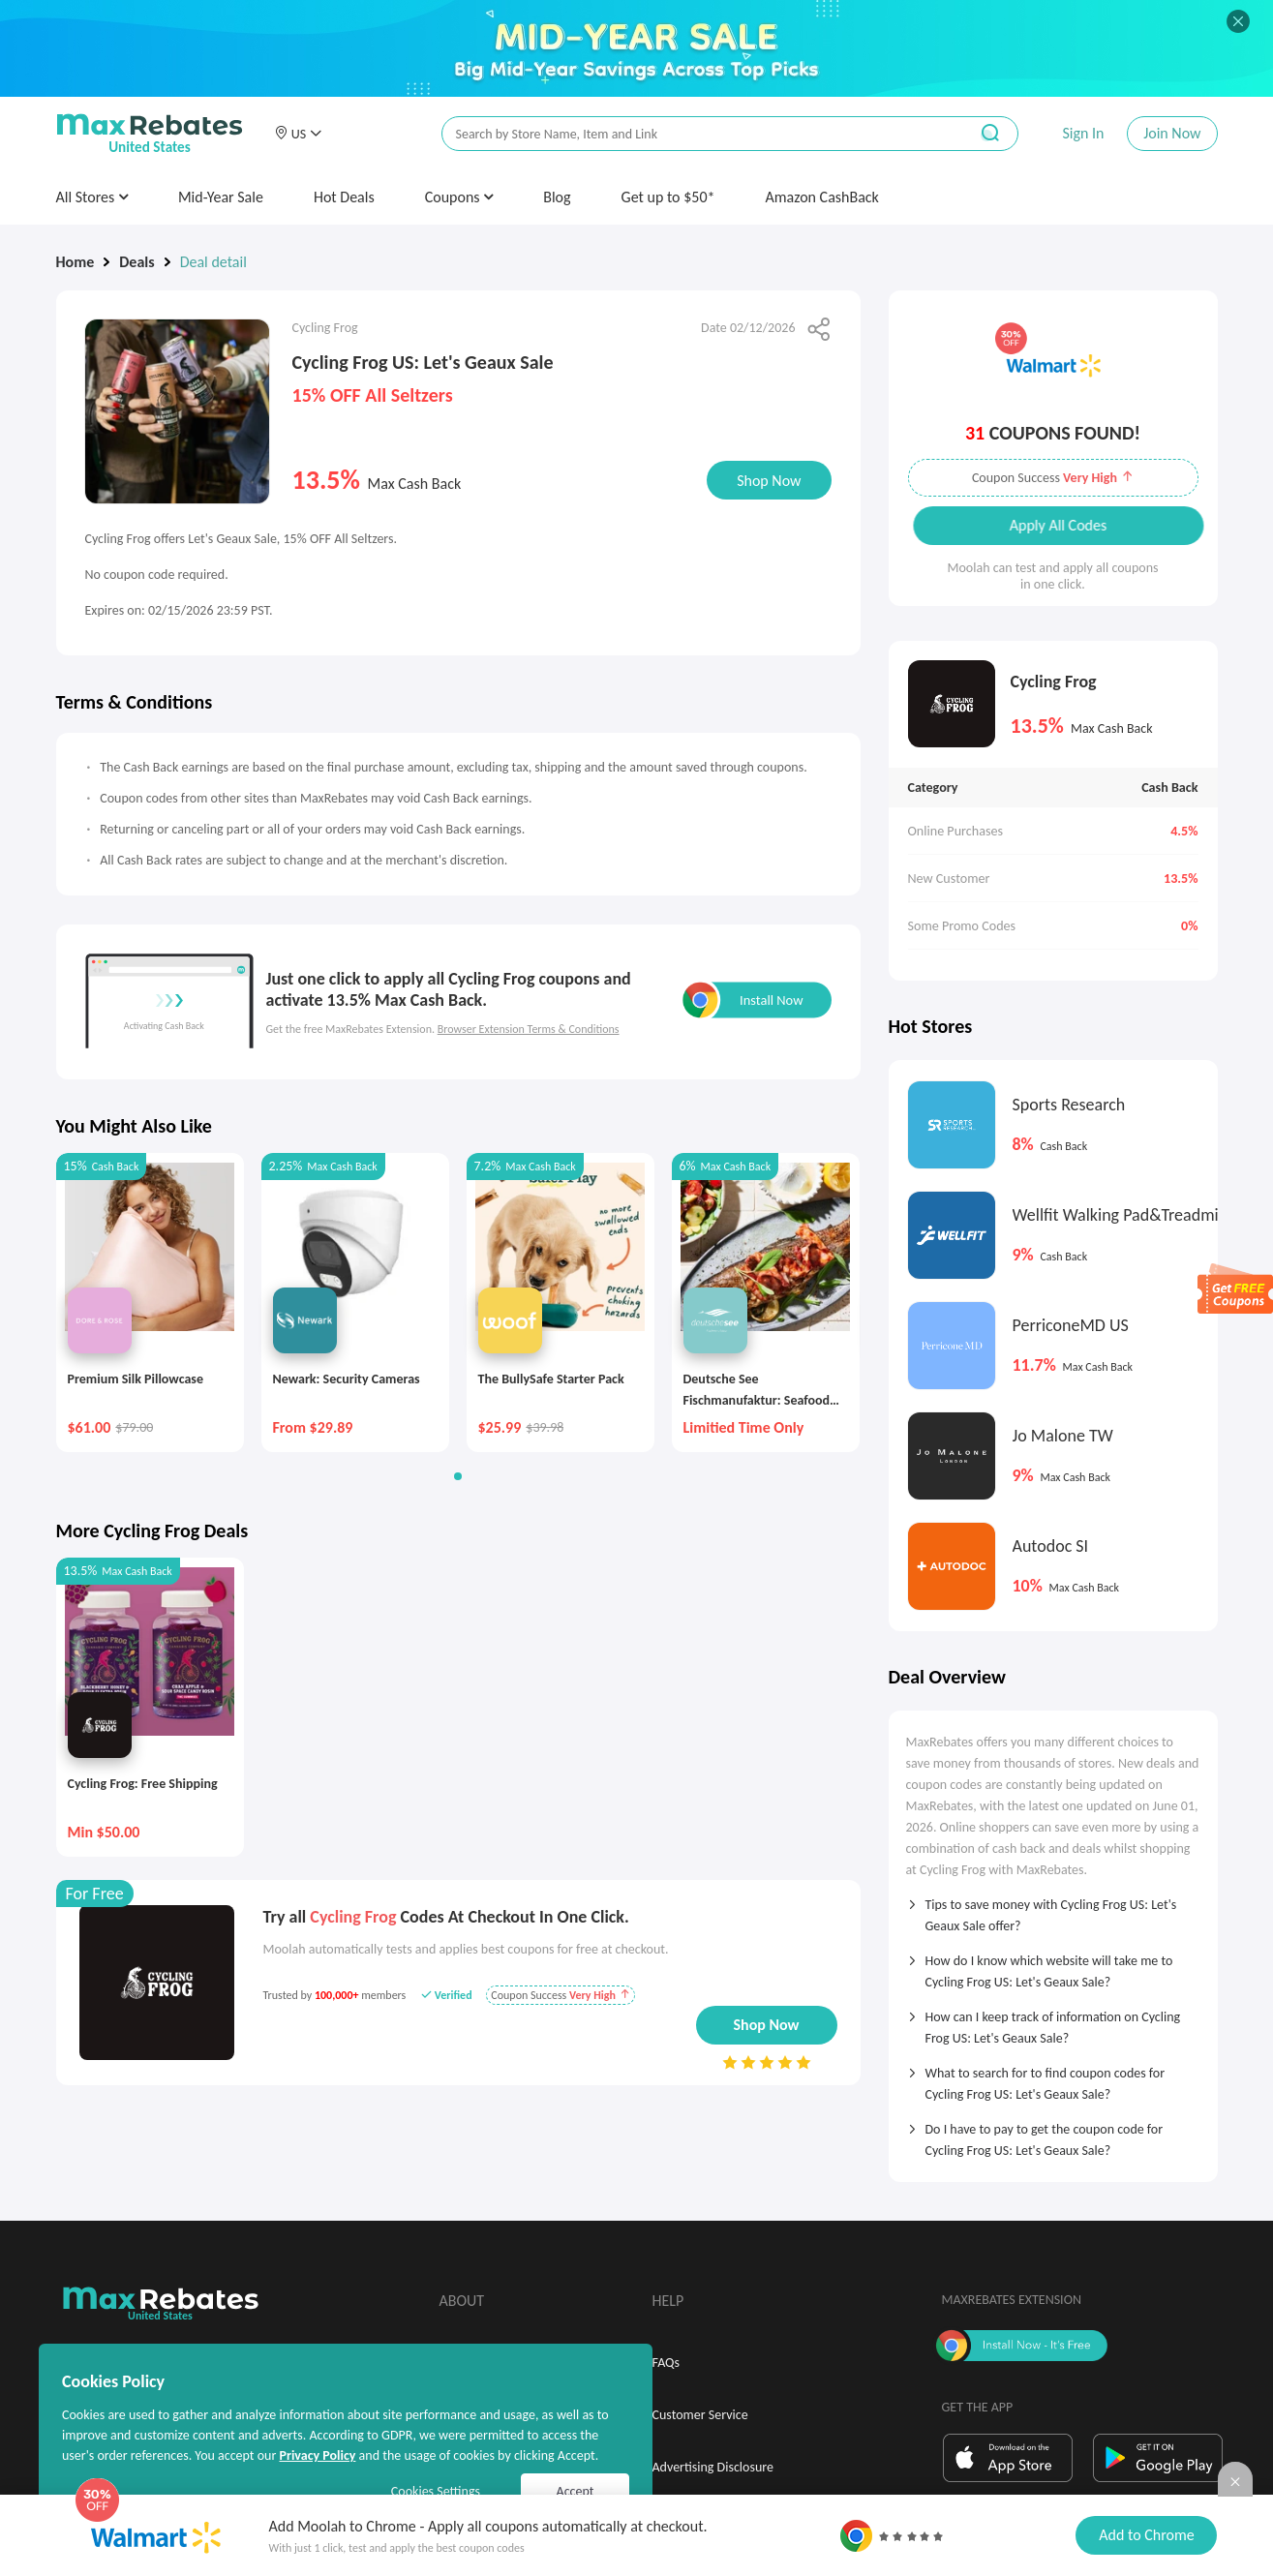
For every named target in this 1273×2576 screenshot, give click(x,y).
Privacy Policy (317, 2455)
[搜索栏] (692, 134)
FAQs (666, 2362)
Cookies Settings (435, 2491)
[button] (298, 133)
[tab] (1053, 1909)
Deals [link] (136, 262)
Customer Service (700, 2415)
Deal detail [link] (213, 262)
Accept (575, 2491)
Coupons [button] (459, 197)
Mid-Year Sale (220, 197)
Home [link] (75, 262)
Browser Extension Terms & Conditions (529, 1029)
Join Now (1171, 133)
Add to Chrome (1146, 2535)
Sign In (1083, 133)
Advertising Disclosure (712, 2467)
